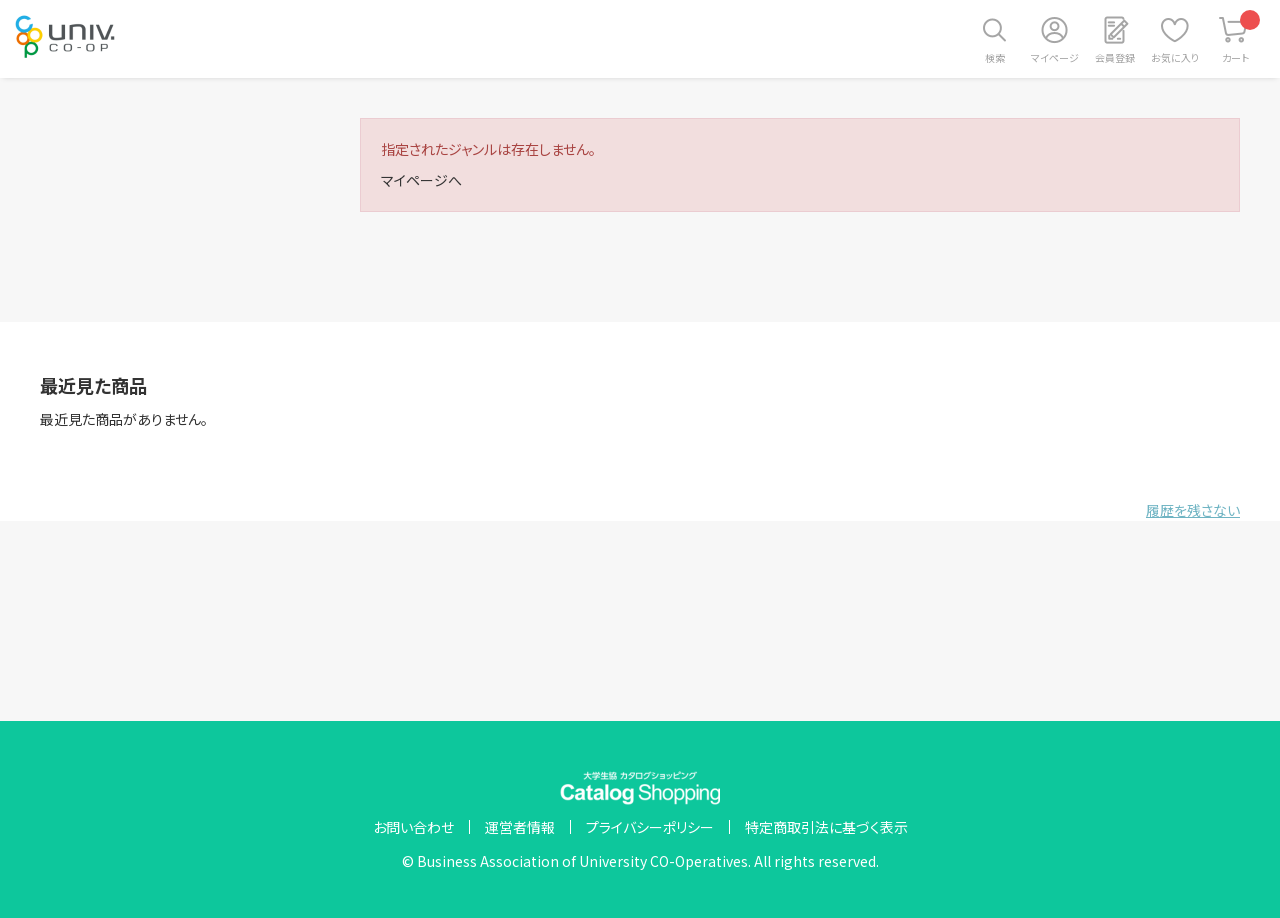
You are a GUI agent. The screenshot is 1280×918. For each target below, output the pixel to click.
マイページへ (421, 180)
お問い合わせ (413, 827)
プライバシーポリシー (650, 827)
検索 (995, 57)
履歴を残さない (1193, 510)
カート (1241, 37)
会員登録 (1115, 57)
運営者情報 (520, 827)
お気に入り (1175, 57)
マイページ (1055, 57)
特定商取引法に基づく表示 (826, 827)
